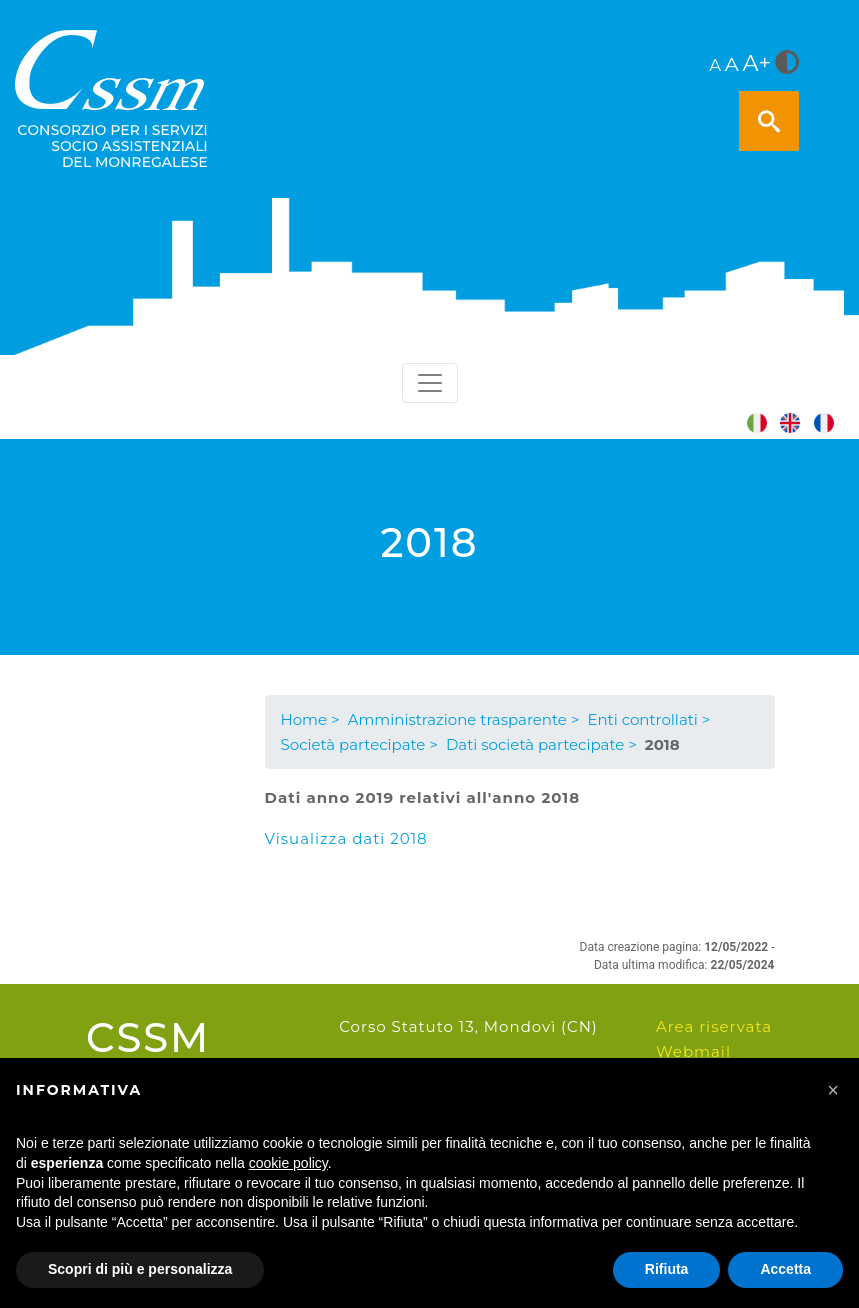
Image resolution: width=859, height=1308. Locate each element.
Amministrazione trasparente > (464, 719)
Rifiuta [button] (667, 1269)
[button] (833, 1090)
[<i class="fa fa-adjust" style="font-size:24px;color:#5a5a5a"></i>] (787, 64)
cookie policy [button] (288, 1163)
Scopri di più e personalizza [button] (140, 1269)
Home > (310, 719)
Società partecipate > (359, 744)
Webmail (693, 1051)
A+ (757, 63)
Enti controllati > (648, 719)
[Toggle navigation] (430, 383)
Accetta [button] (785, 1269)
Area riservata (714, 1026)
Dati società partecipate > (541, 744)
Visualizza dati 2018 (346, 838)
